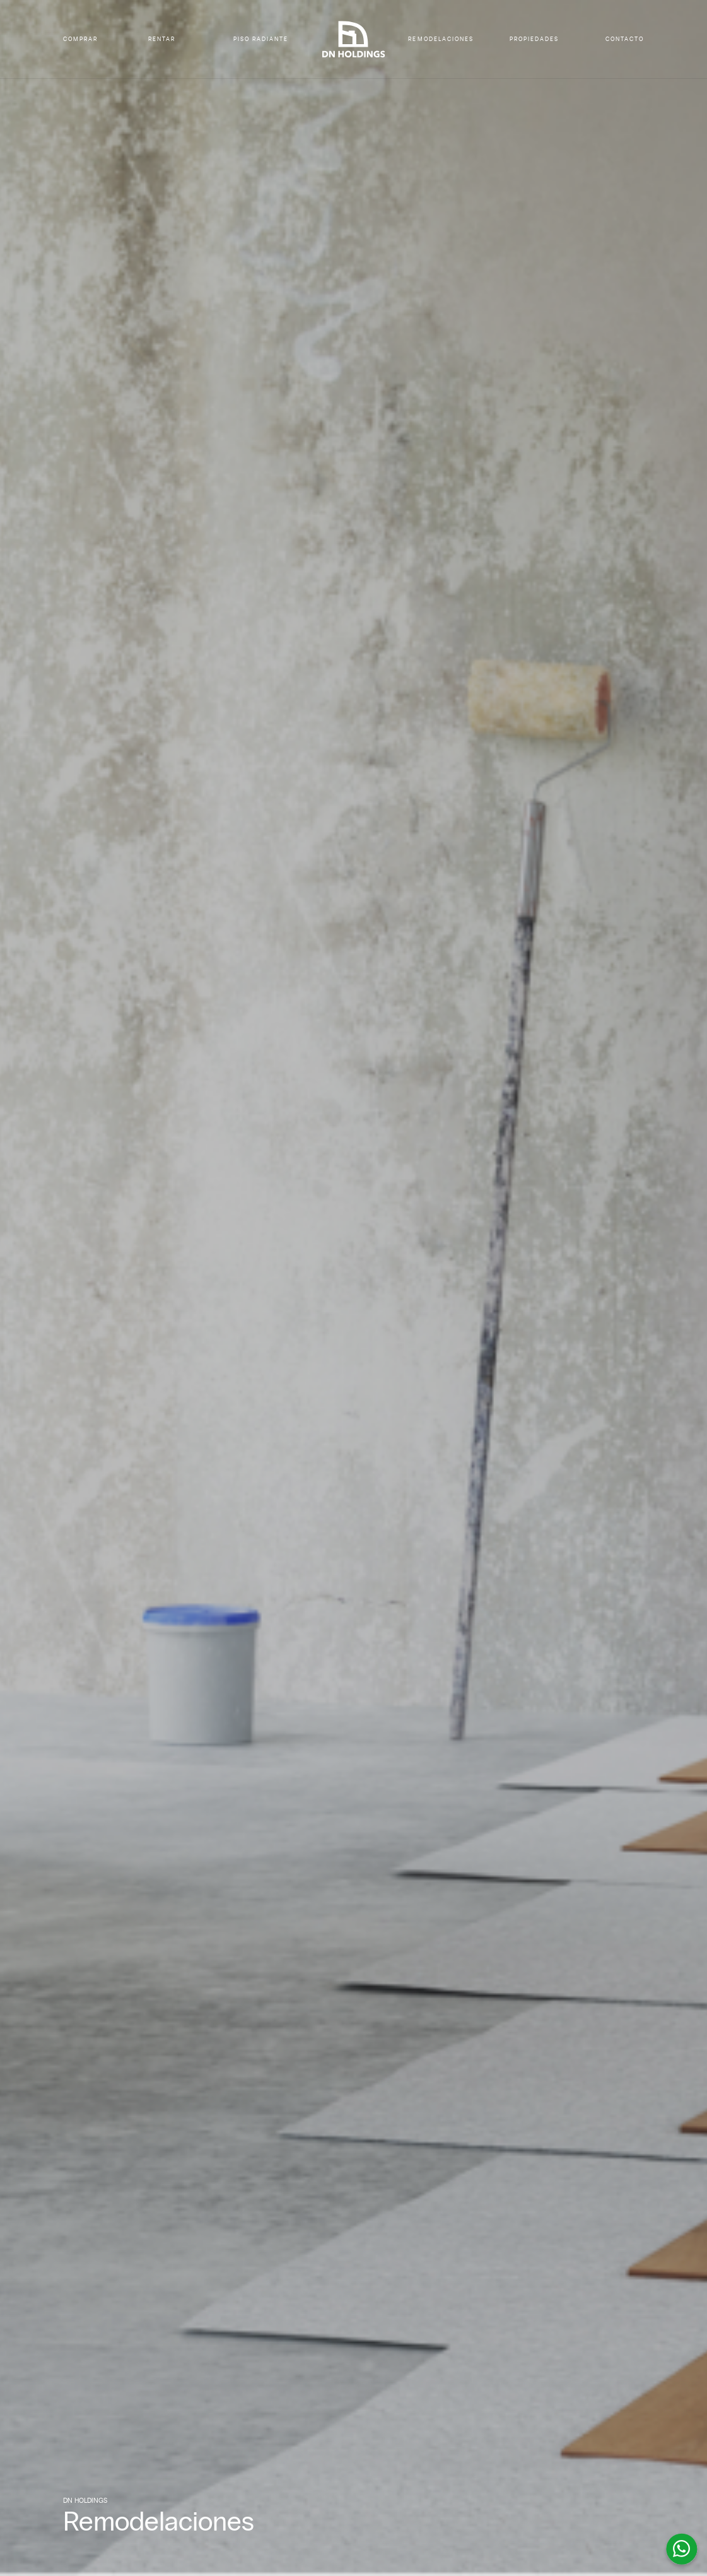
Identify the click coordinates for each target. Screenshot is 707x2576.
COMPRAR (80, 39)
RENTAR (161, 39)
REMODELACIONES (441, 39)
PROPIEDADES (534, 39)
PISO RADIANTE (261, 39)
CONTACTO (624, 39)
